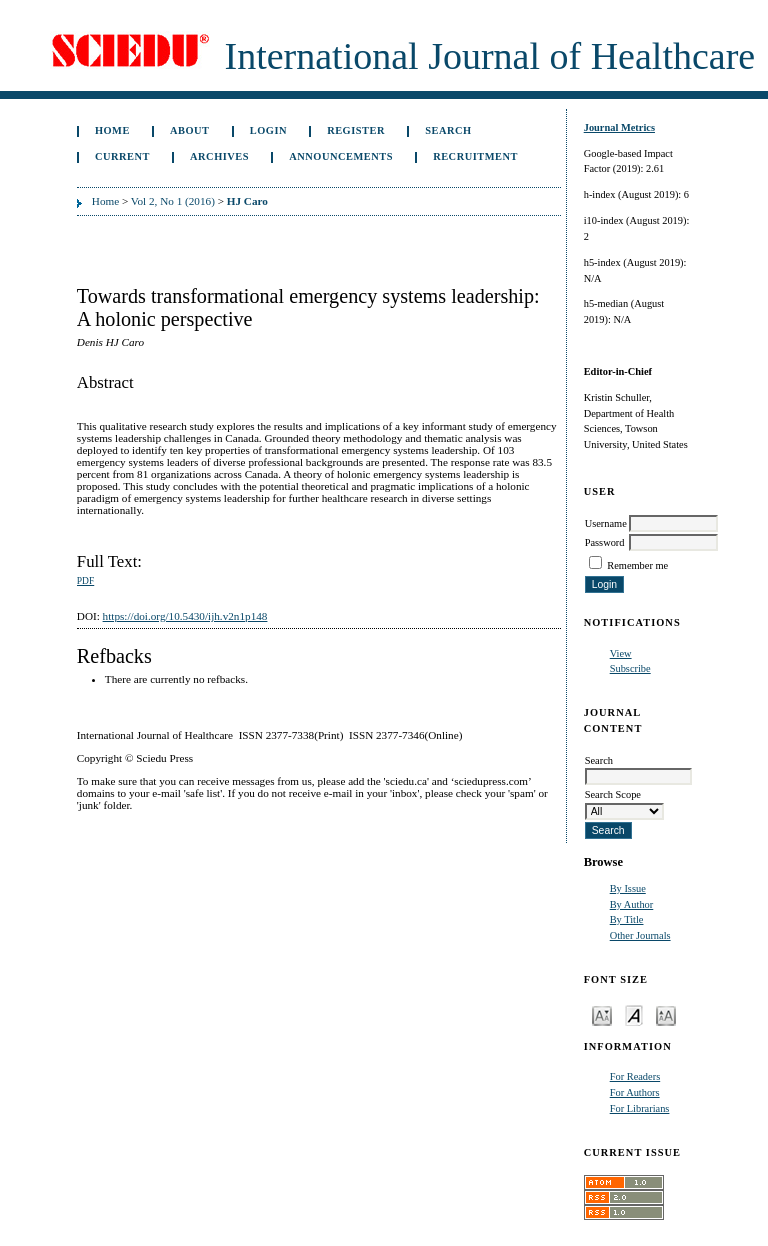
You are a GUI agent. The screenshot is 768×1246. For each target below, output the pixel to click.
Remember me (637, 565)
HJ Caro (247, 201)
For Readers (635, 1076)
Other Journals (640, 935)
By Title (627, 919)
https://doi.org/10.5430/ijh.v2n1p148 (185, 616)
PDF (85, 581)
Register (356, 130)
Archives (219, 156)
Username (606, 523)
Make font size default (634, 1014)
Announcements (341, 156)
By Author (632, 904)
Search (448, 130)
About (190, 130)
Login (268, 130)
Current (122, 156)
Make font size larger (666, 1014)
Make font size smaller (602, 1014)
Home (112, 130)
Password (605, 542)
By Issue (628, 888)
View (621, 653)
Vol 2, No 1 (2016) (173, 201)
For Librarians (640, 1108)
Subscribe (630, 668)
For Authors (635, 1092)
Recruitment (475, 156)
